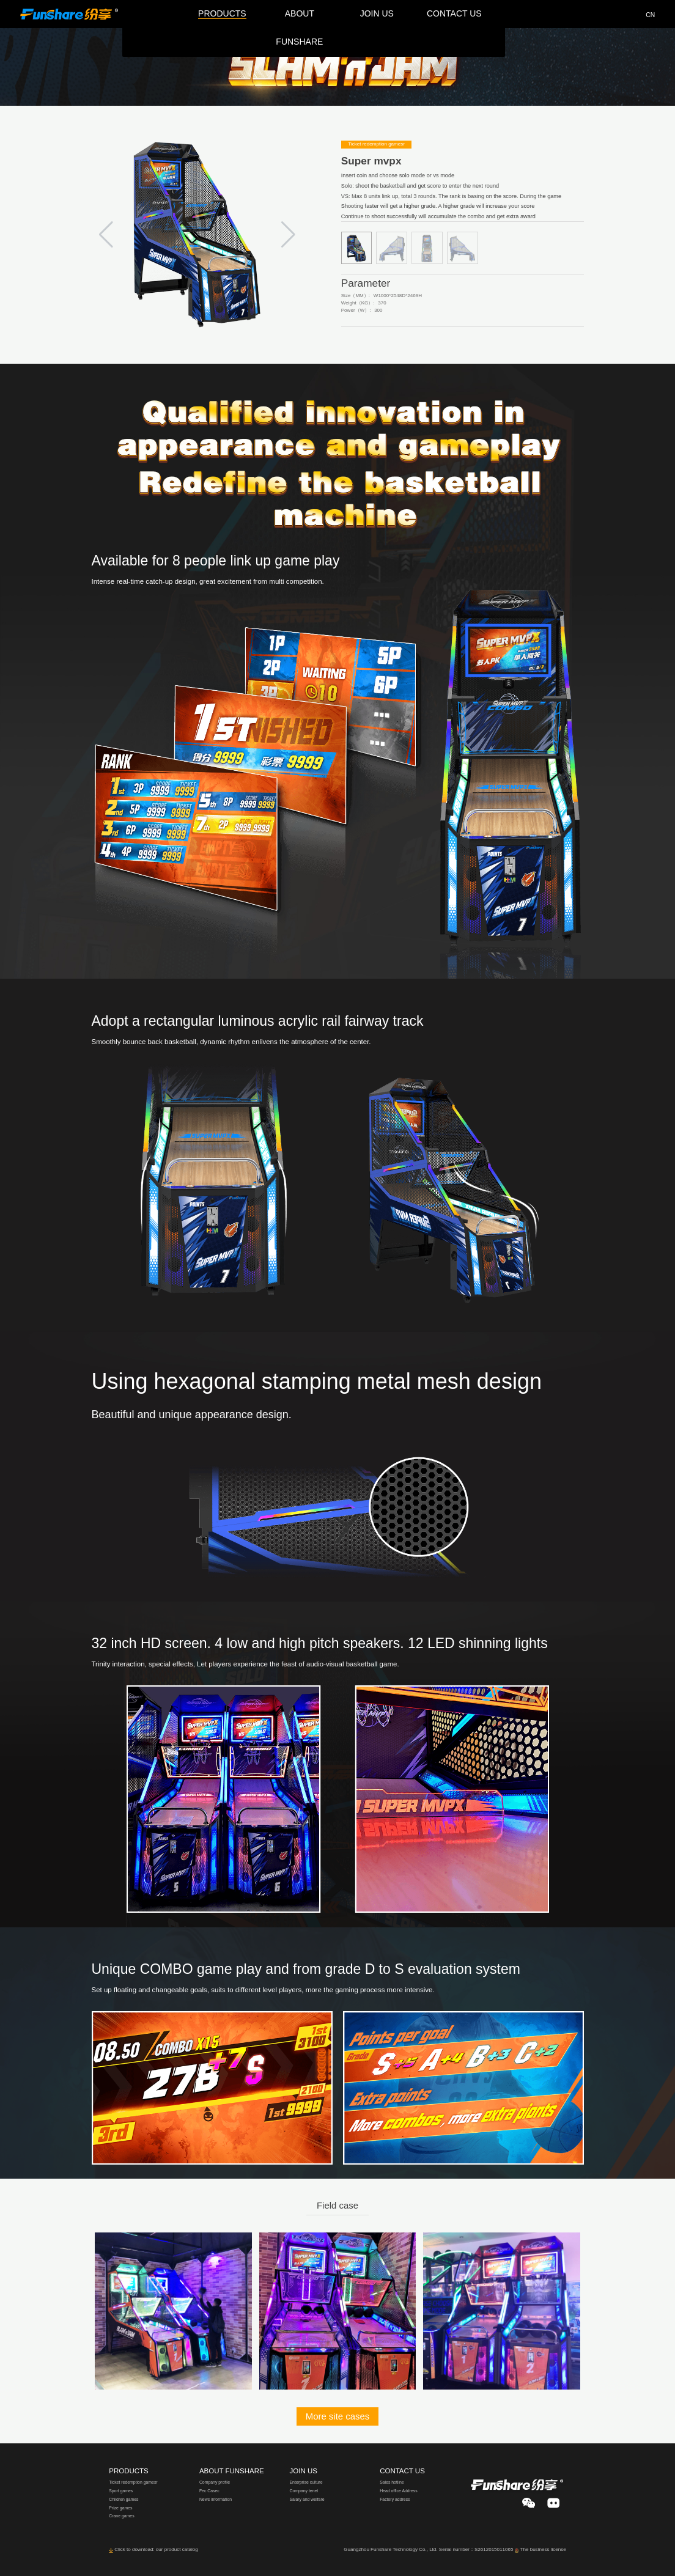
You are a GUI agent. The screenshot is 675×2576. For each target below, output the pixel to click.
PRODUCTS (129, 2471)
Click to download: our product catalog (155, 2549)
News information (215, 2499)
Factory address (395, 2499)
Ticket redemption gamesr (133, 2482)
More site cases (338, 2416)
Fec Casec (209, 2491)
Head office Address (399, 2491)
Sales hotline (392, 2482)
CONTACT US (402, 2471)
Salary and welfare (307, 2499)
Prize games (120, 2508)
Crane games (121, 2516)
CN (650, 15)
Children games (123, 2499)
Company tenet (304, 2491)
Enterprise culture (306, 2482)
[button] (288, 234)
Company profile (214, 2482)
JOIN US (303, 2471)
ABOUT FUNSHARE (231, 2471)
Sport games (121, 2491)
